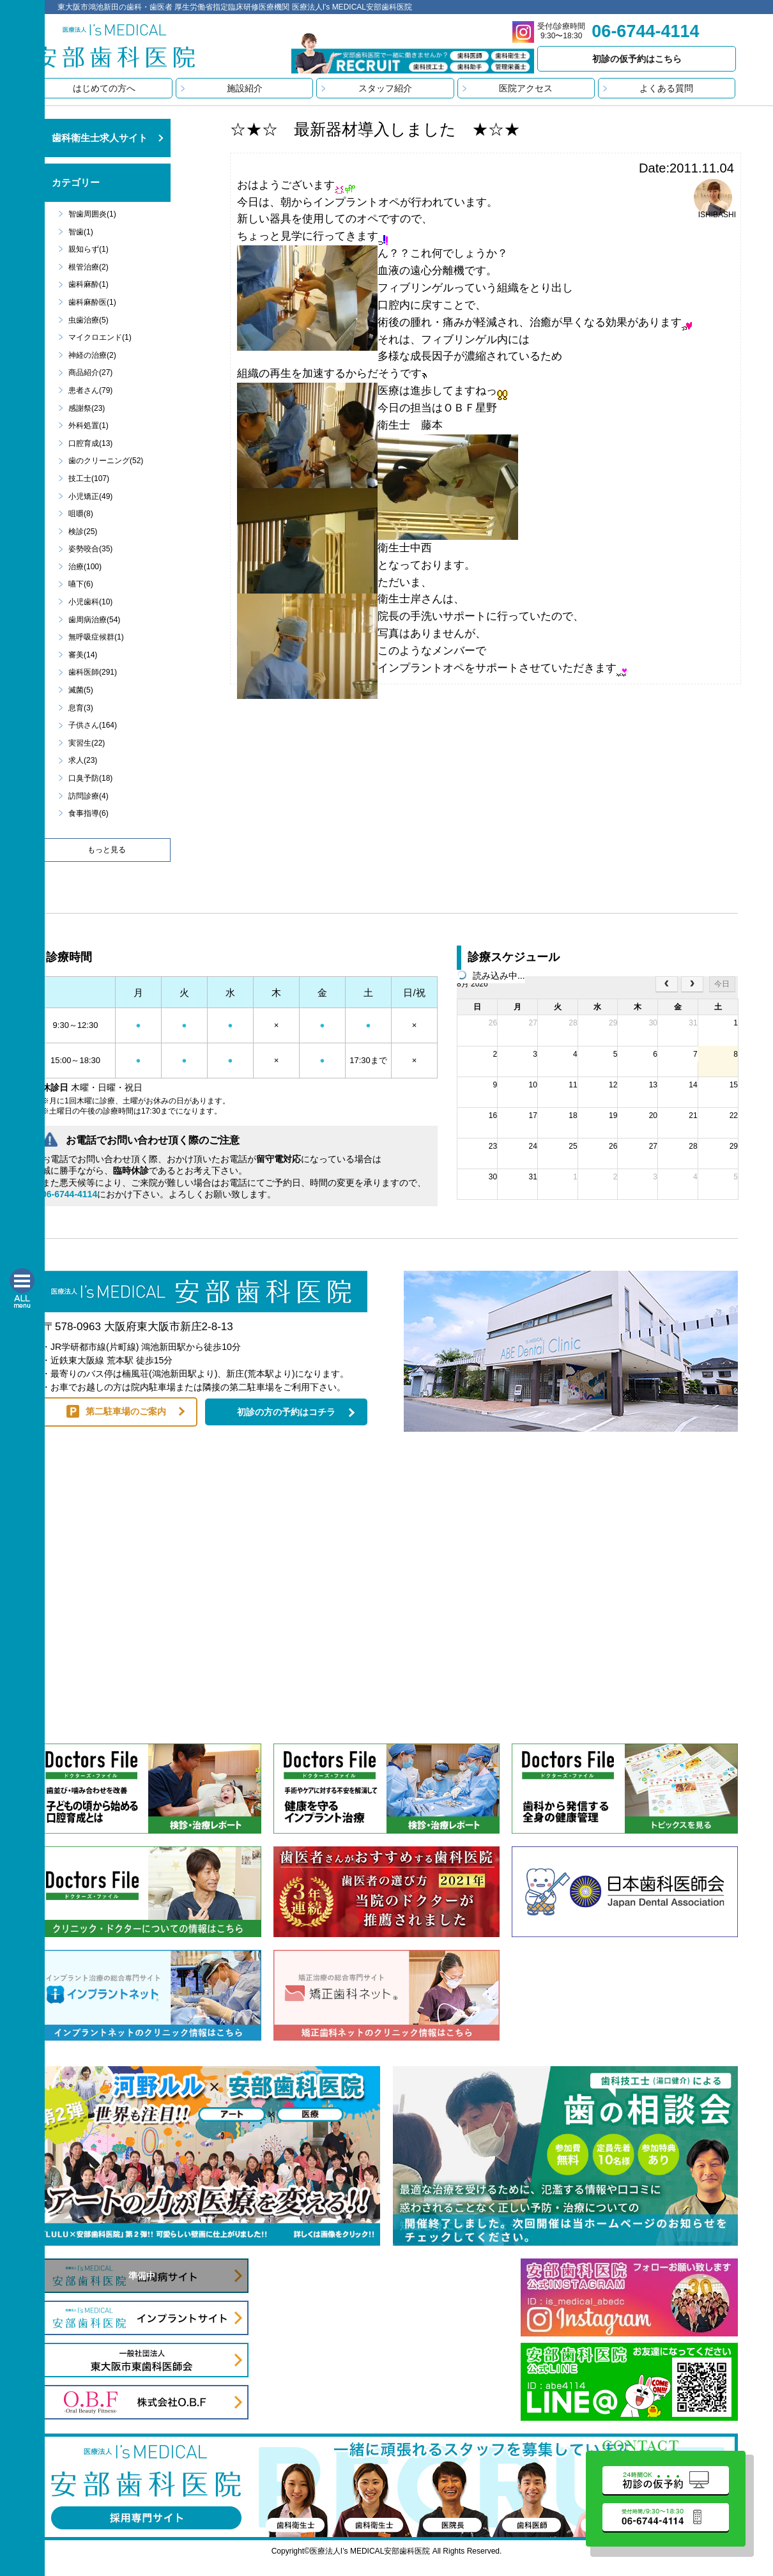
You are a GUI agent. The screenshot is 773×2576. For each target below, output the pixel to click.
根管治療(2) (88, 267)
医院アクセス (526, 88)
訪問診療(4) (88, 796)
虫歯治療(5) (88, 320)
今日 (722, 983)
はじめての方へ (104, 88)
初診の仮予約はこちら (637, 59)
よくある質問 (666, 88)
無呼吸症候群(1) (96, 636)
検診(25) (82, 531)
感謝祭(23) (86, 408)
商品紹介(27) (90, 372)
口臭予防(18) (90, 778)
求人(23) (82, 760)
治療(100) (85, 566)
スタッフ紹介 (385, 88)
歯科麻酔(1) (88, 284)
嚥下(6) (80, 583)
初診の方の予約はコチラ (286, 1412)
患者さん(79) (90, 390)
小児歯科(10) (90, 601)
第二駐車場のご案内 (126, 1411)
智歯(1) (80, 231)
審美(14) (82, 654)
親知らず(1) (88, 249)
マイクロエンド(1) (100, 337)
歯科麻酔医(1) (92, 302)
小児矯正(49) (90, 496)
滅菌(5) (80, 690)
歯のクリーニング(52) (105, 460)
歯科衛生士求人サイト (100, 137)
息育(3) (80, 707)
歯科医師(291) (92, 672)
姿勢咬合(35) (90, 548)
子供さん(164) (92, 725)
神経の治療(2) (92, 355)
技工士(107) (88, 478)
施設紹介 (245, 88)
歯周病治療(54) (94, 619)
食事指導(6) (88, 813)
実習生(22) (86, 743)
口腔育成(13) (90, 443)
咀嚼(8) (80, 513)
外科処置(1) (88, 425)
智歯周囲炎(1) (92, 214)
